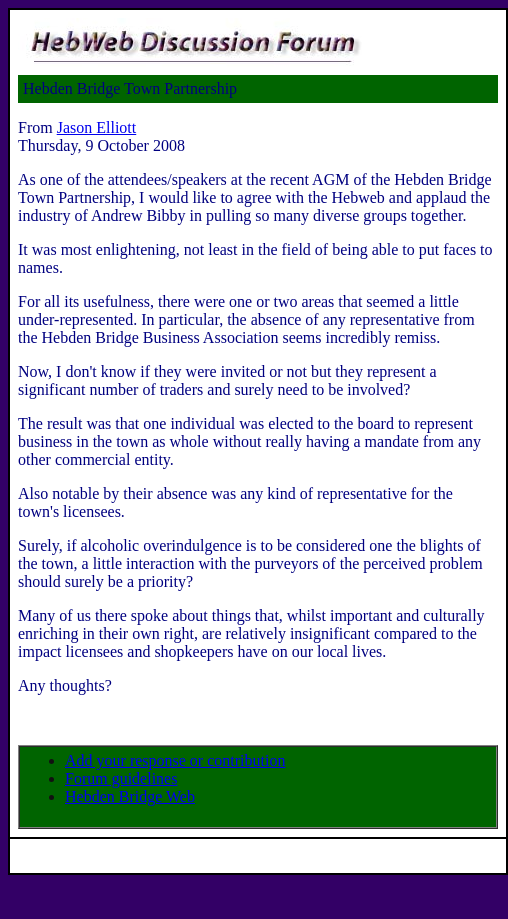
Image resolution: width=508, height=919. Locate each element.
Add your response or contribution (175, 760)
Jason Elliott (97, 127)
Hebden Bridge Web (130, 796)
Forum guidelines (121, 778)
